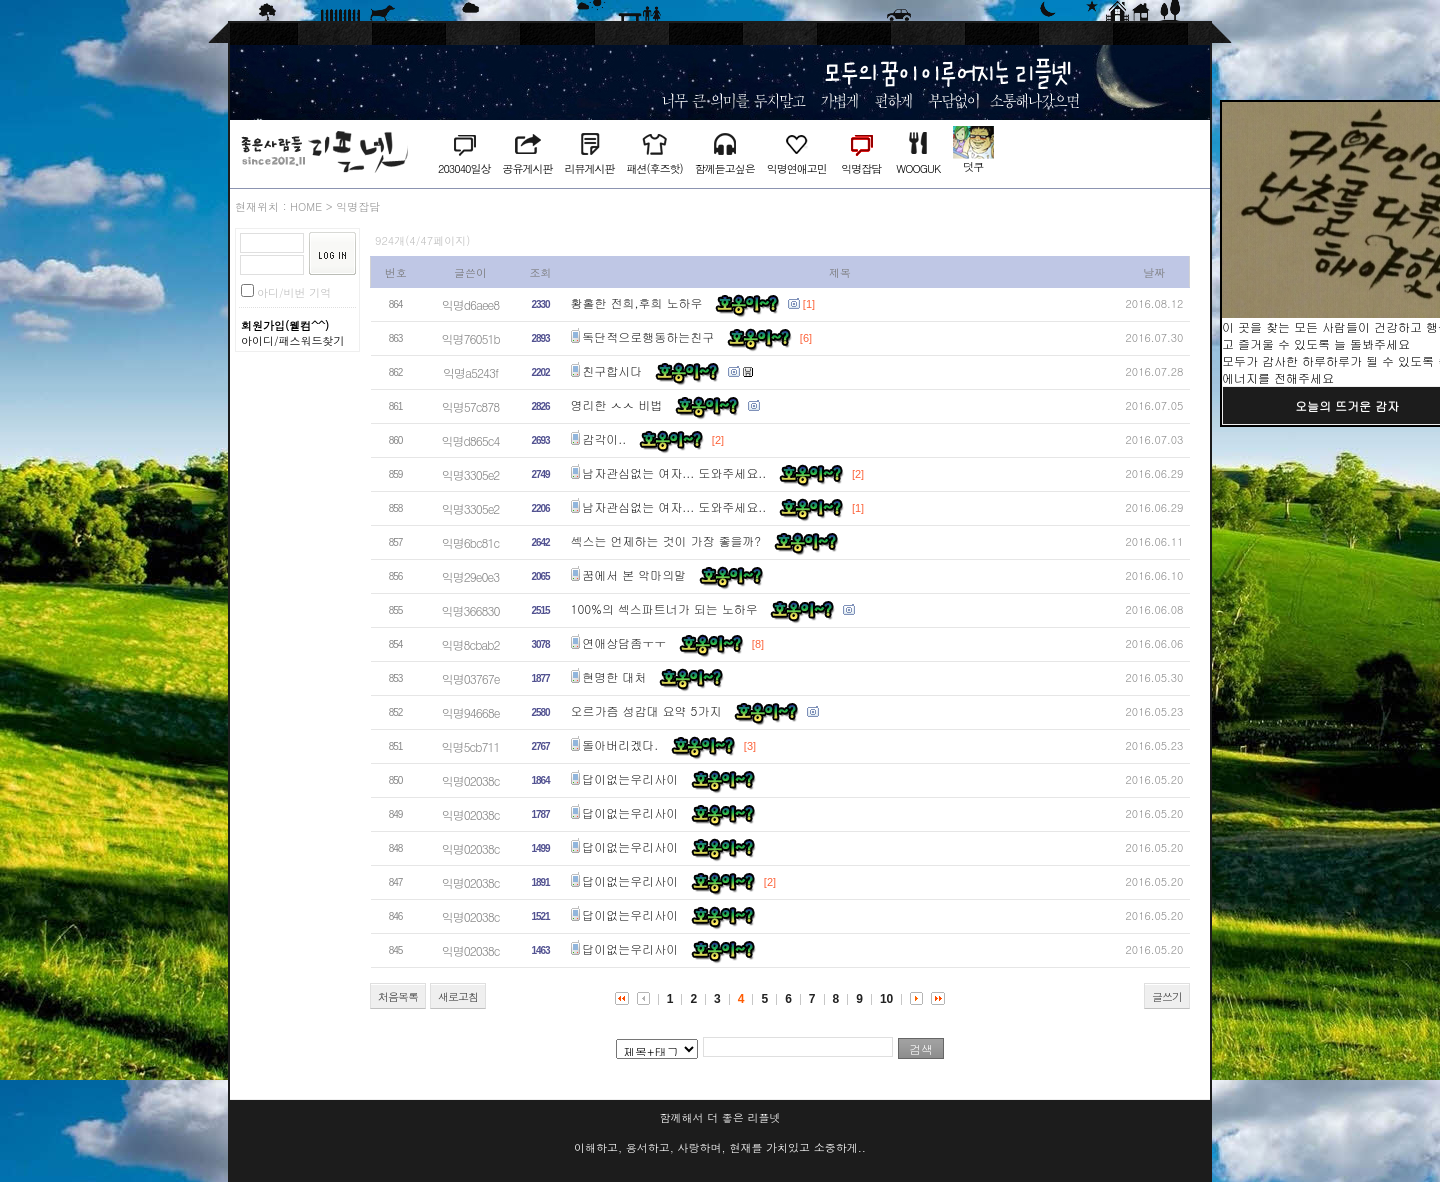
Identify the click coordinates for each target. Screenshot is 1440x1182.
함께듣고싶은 (725, 168)
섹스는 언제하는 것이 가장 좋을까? (666, 540)
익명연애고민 (797, 168)
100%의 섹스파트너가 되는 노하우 (664, 608)
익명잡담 (861, 168)
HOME (306, 206)
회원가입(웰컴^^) (285, 325)
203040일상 (464, 168)
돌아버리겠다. (620, 744)
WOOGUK (918, 168)
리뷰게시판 (589, 168)
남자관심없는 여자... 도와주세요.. (674, 472)
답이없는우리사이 (630, 778)
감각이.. (604, 438)
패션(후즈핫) (654, 168)
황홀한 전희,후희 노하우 (637, 302)
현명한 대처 (614, 676)
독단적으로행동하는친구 (648, 336)
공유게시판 (527, 168)
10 (886, 999)
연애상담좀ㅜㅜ (624, 642)
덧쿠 (973, 166)
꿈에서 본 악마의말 (634, 574)
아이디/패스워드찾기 (293, 340)
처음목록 (398, 996)
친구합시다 (612, 370)
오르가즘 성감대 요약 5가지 (646, 710)
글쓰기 (1167, 996)
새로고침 (458, 996)
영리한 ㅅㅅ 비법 (617, 404)
